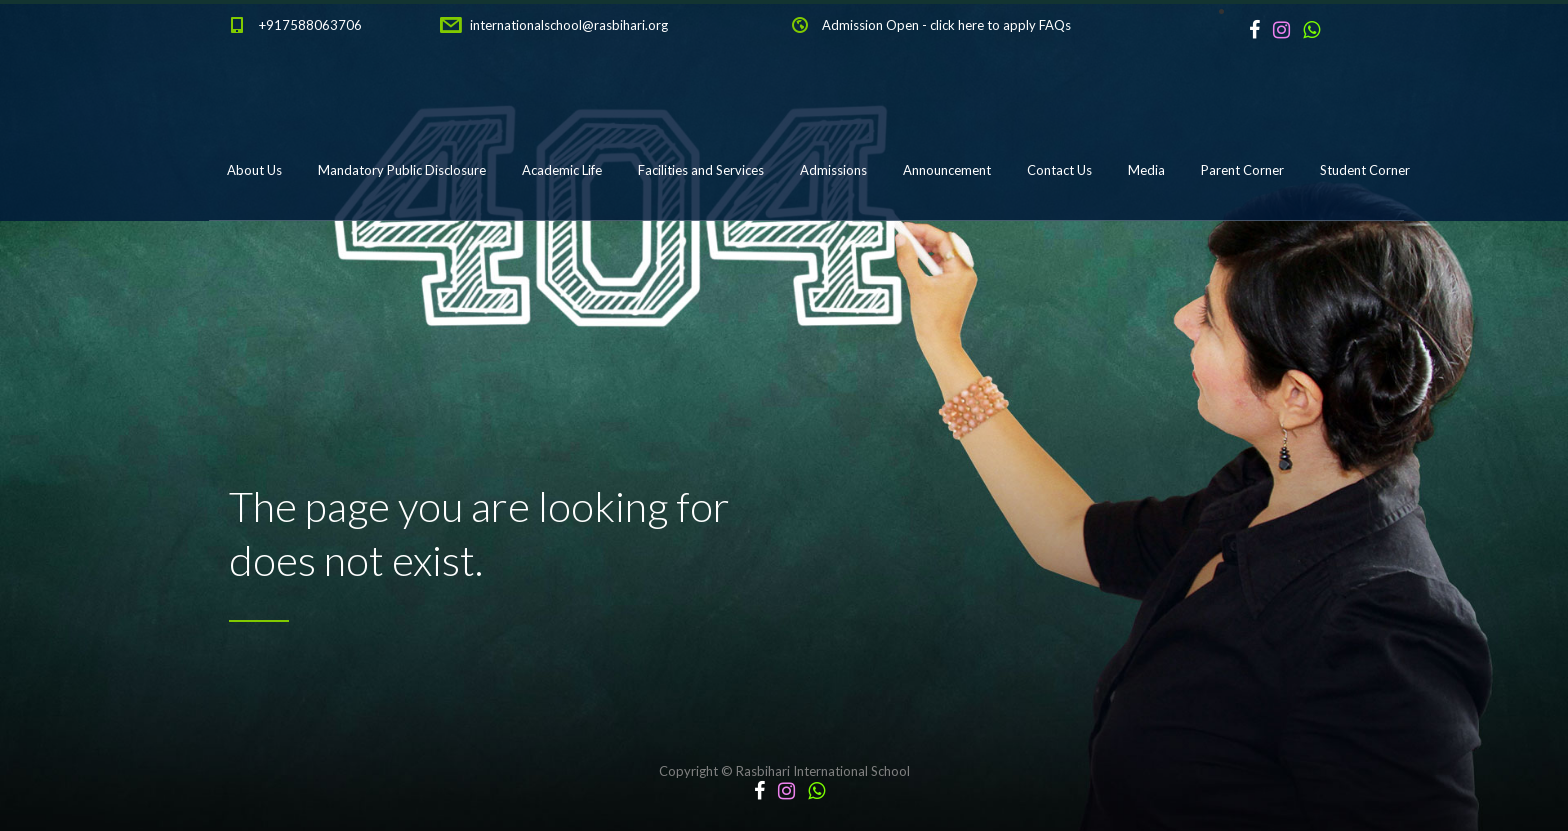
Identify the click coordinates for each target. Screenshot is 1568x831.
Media (1146, 170)
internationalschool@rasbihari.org (569, 25)
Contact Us (1059, 170)
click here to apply (983, 25)
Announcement (947, 170)
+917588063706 (310, 25)
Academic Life (562, 170)
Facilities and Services (701, 170)
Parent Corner (1242, 170)
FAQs (1055, 25)
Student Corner (1365, 170)
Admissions (833, 170)
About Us (254, 170)
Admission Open (870, 25)
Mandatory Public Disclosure (402, 170)
